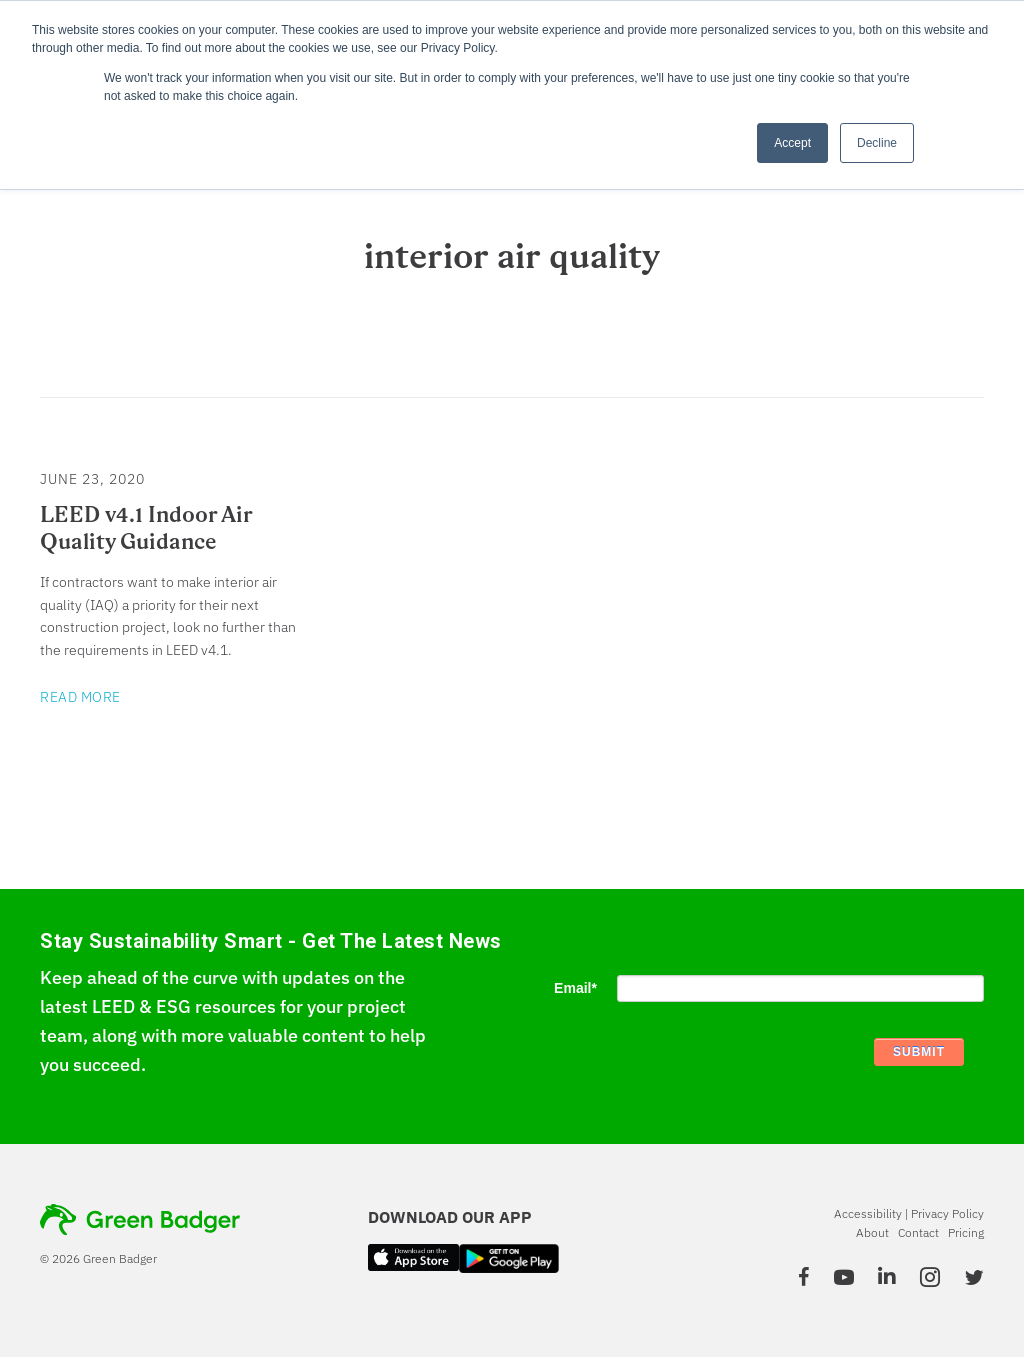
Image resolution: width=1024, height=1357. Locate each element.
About (872, 1232)
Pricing (966, 1232)
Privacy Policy (947, 1213)
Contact (918, 1232)
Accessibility (868, 1213)
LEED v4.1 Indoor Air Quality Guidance (146, 528)
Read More (80, 697)
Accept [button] (792, 143)
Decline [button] (877, 143)
